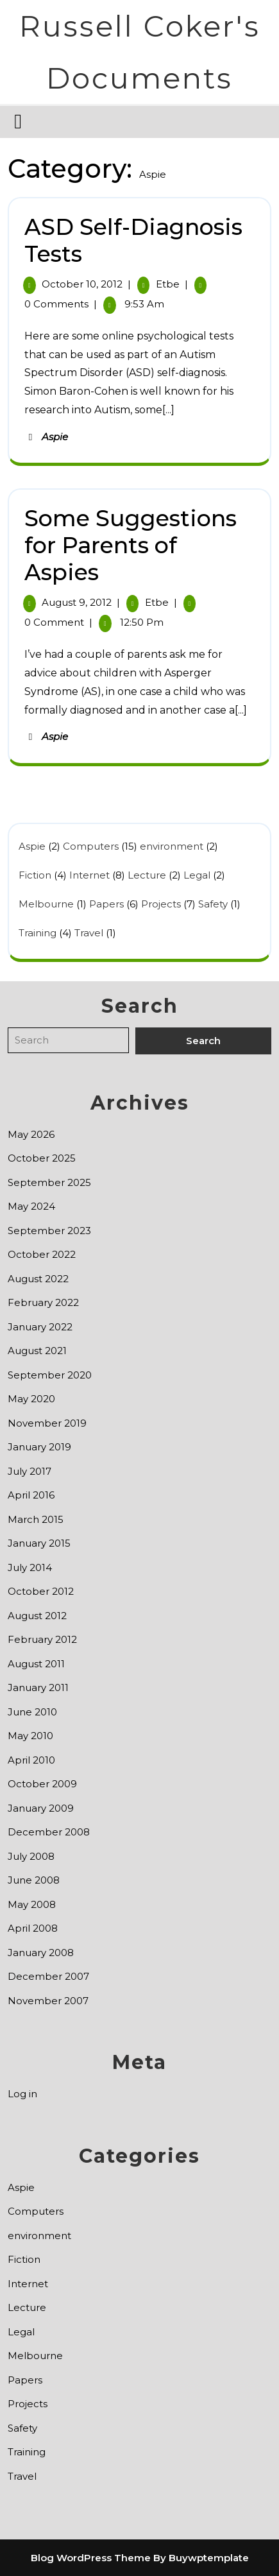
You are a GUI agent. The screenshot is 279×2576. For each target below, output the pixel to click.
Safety (213, 904)
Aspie (55, 437)
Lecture (147, 875)
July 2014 (30, 1567)
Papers (106, 904)
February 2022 (43, 1302)
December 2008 (49, 1832)
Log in (22, 2094)
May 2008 (32, 1904)
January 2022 (40, 1327)
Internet (89, 875)
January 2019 (39, 1447)
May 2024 (31, 1206)
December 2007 (48, 1976)
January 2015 (39, 1543)
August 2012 (37, 1616)
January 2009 (41, 1808)
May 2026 (31, 1134)
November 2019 (47, 1423)
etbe (168, 284)
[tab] (19, 121)
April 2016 (31, 1495)
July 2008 (31, 1856)
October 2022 (42, 1254)
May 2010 (30, 1736)
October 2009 (42, 1784)
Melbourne (46, 904)
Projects (161, 904)
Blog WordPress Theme (91, 2558)
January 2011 (38, 1687)
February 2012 (42, 1639)
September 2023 (49, 1230)
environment (171, 846)
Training (37, 933)
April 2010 (31, 1760)
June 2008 (34, 1880)
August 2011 (36, 1664)
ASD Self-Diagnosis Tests (133, 240)
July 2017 (29, 1471)
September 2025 (49, 1182)
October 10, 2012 (82, 284)
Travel (88, 933)
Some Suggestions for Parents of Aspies (130, 545)
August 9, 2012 (77, 602)
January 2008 (41, 1952)
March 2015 (35, 1519)
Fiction (35, 875)
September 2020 (50, 1375)
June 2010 (32, 1712)
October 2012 (41, 1591)
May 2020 (31, 1399)
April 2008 (33, 1928)
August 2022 (38, 1279)
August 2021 (37, 1350)
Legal (196, 875)
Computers (91, 846)
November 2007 (48, 2001)
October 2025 (42, 1158)
